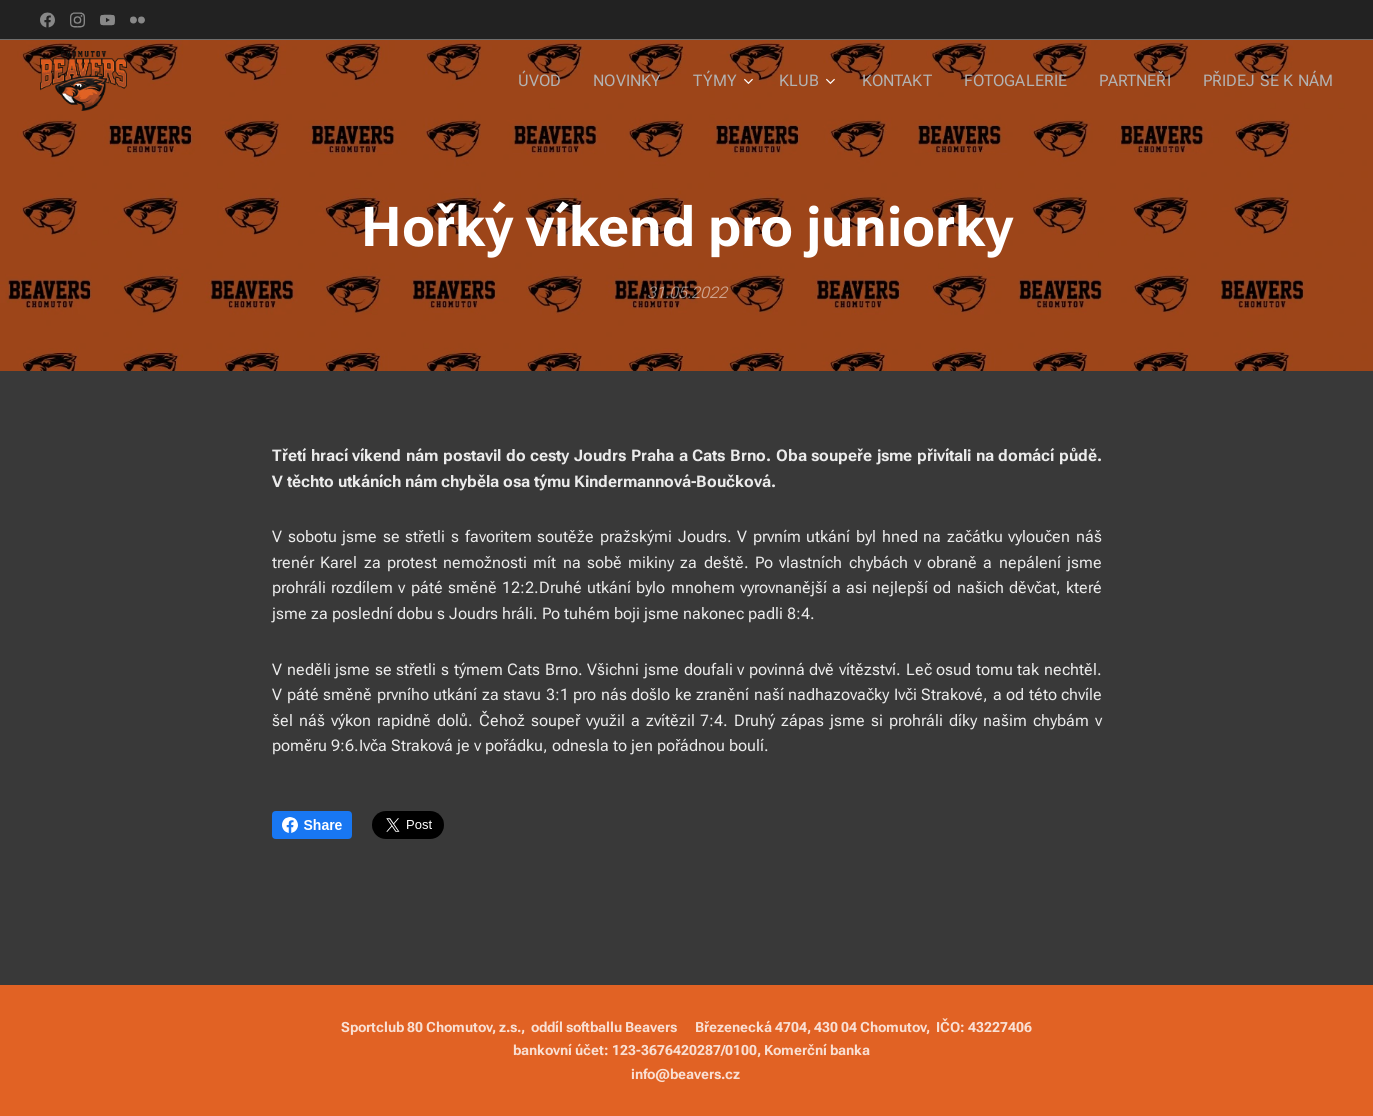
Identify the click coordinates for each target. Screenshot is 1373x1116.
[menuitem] (576, 81)
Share (312, 825)
